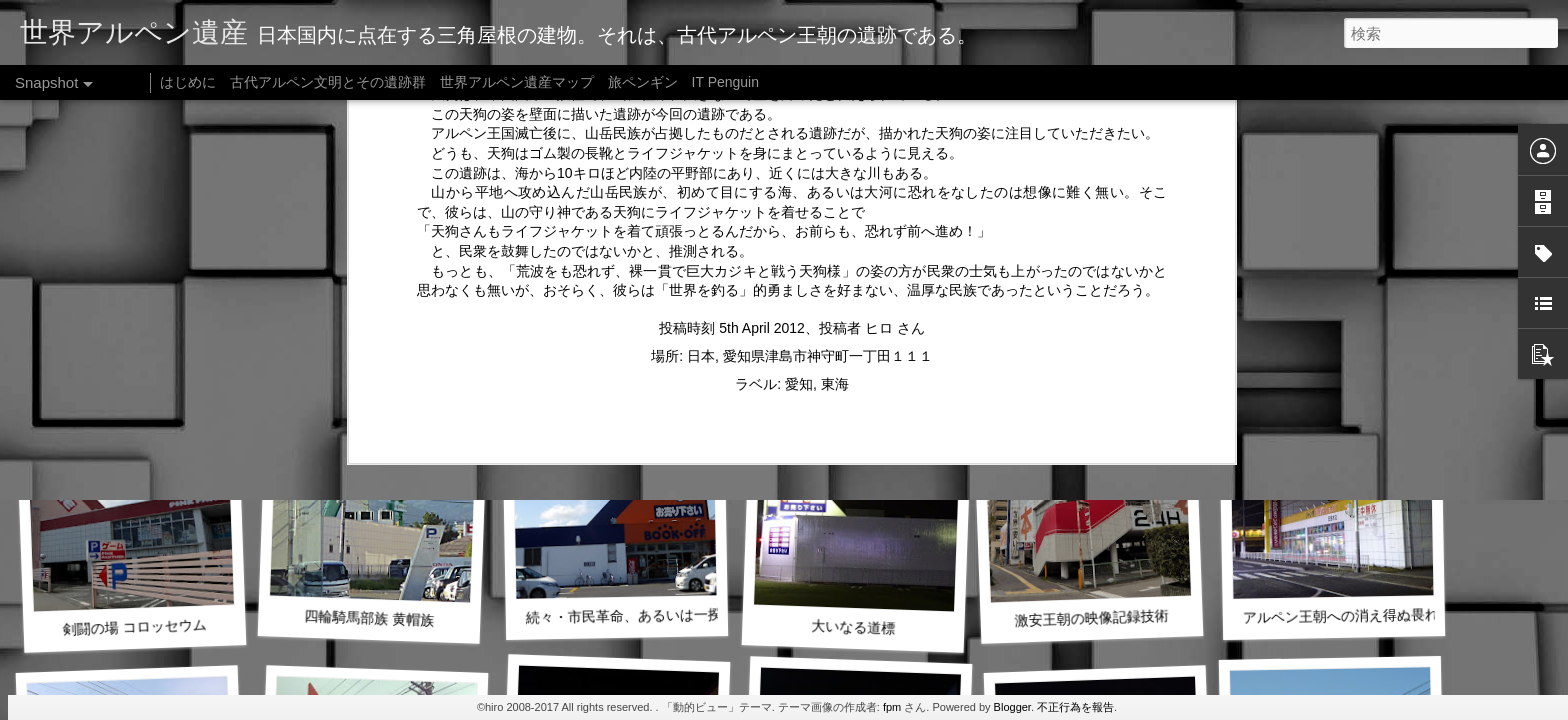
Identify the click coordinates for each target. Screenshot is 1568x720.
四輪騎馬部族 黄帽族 (369, 618)
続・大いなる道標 (369, 355)
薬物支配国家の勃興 (134, 355)
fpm (892, 707)
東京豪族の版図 (1334, 344)
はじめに (188, 82)
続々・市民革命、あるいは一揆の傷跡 (645, 615)
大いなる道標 (853, 626)
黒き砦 (1095, 354)
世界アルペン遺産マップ (517, 82)
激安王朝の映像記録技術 (1091, 617)
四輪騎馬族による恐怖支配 (617, 344)
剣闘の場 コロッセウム (134, 626)
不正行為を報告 (1075, 707)
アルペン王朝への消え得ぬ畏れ (1341, 615)
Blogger (1012, 707)
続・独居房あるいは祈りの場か (860, 355)
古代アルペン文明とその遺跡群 (328, 82)
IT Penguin (725, 82)
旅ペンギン (643, 82)
